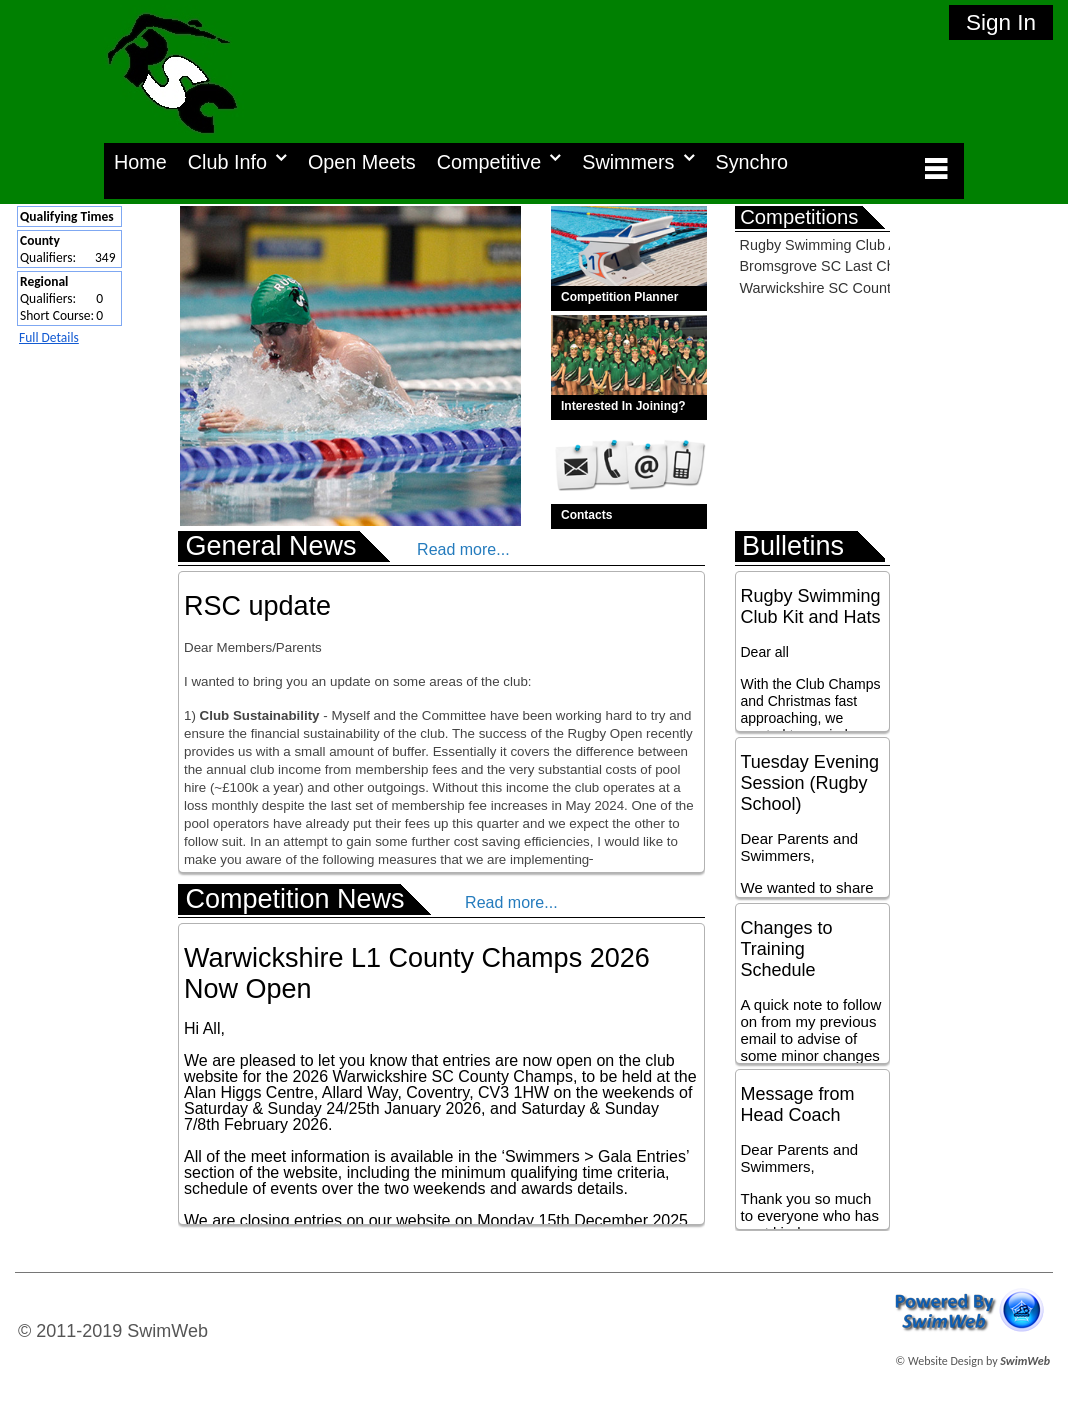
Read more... (463, 549)
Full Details (49, 337)
